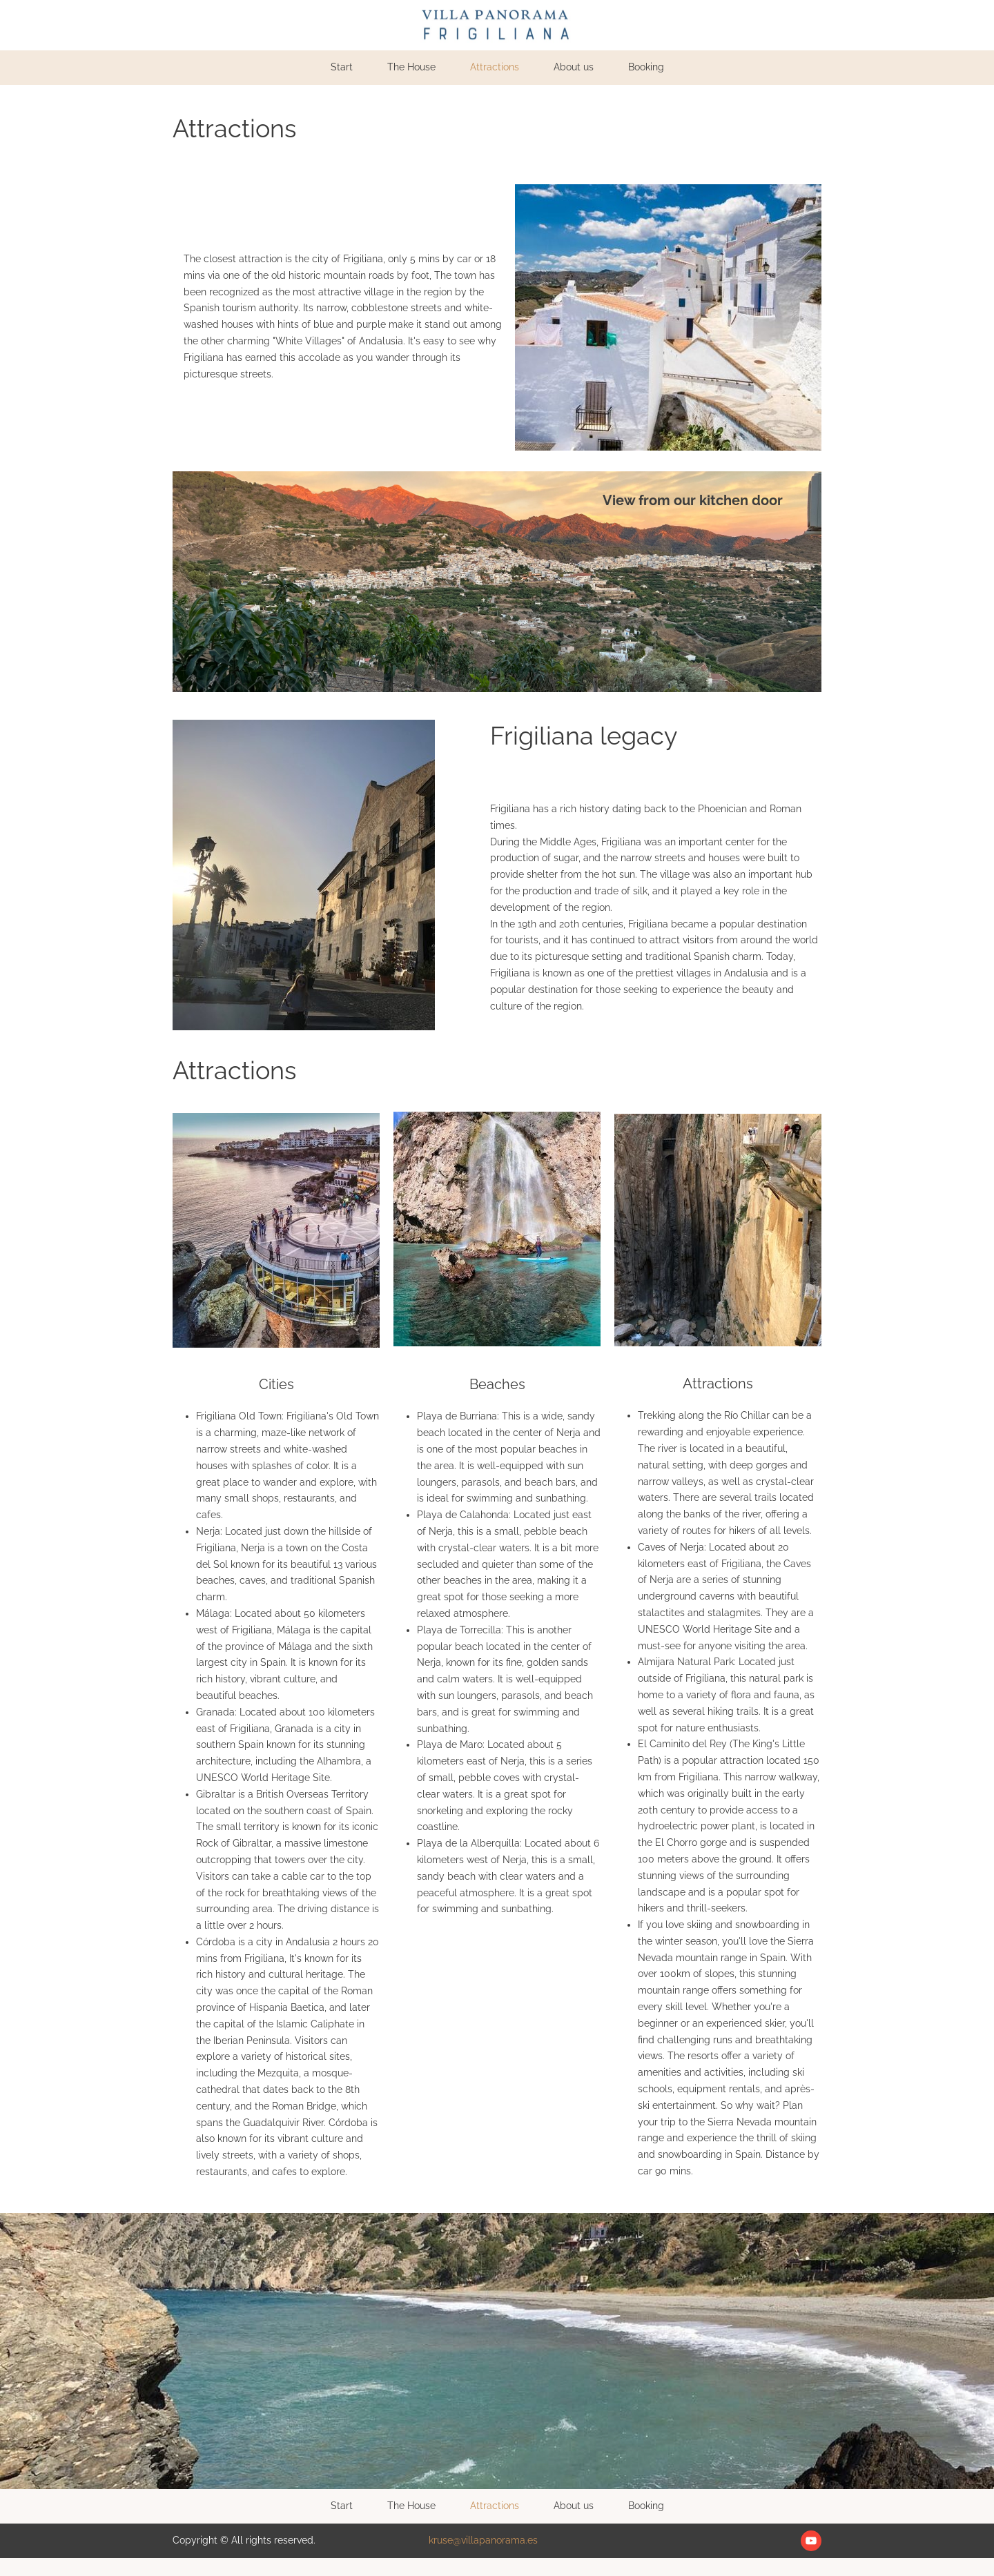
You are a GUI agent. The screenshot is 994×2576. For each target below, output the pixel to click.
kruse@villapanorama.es (483, 2540)
